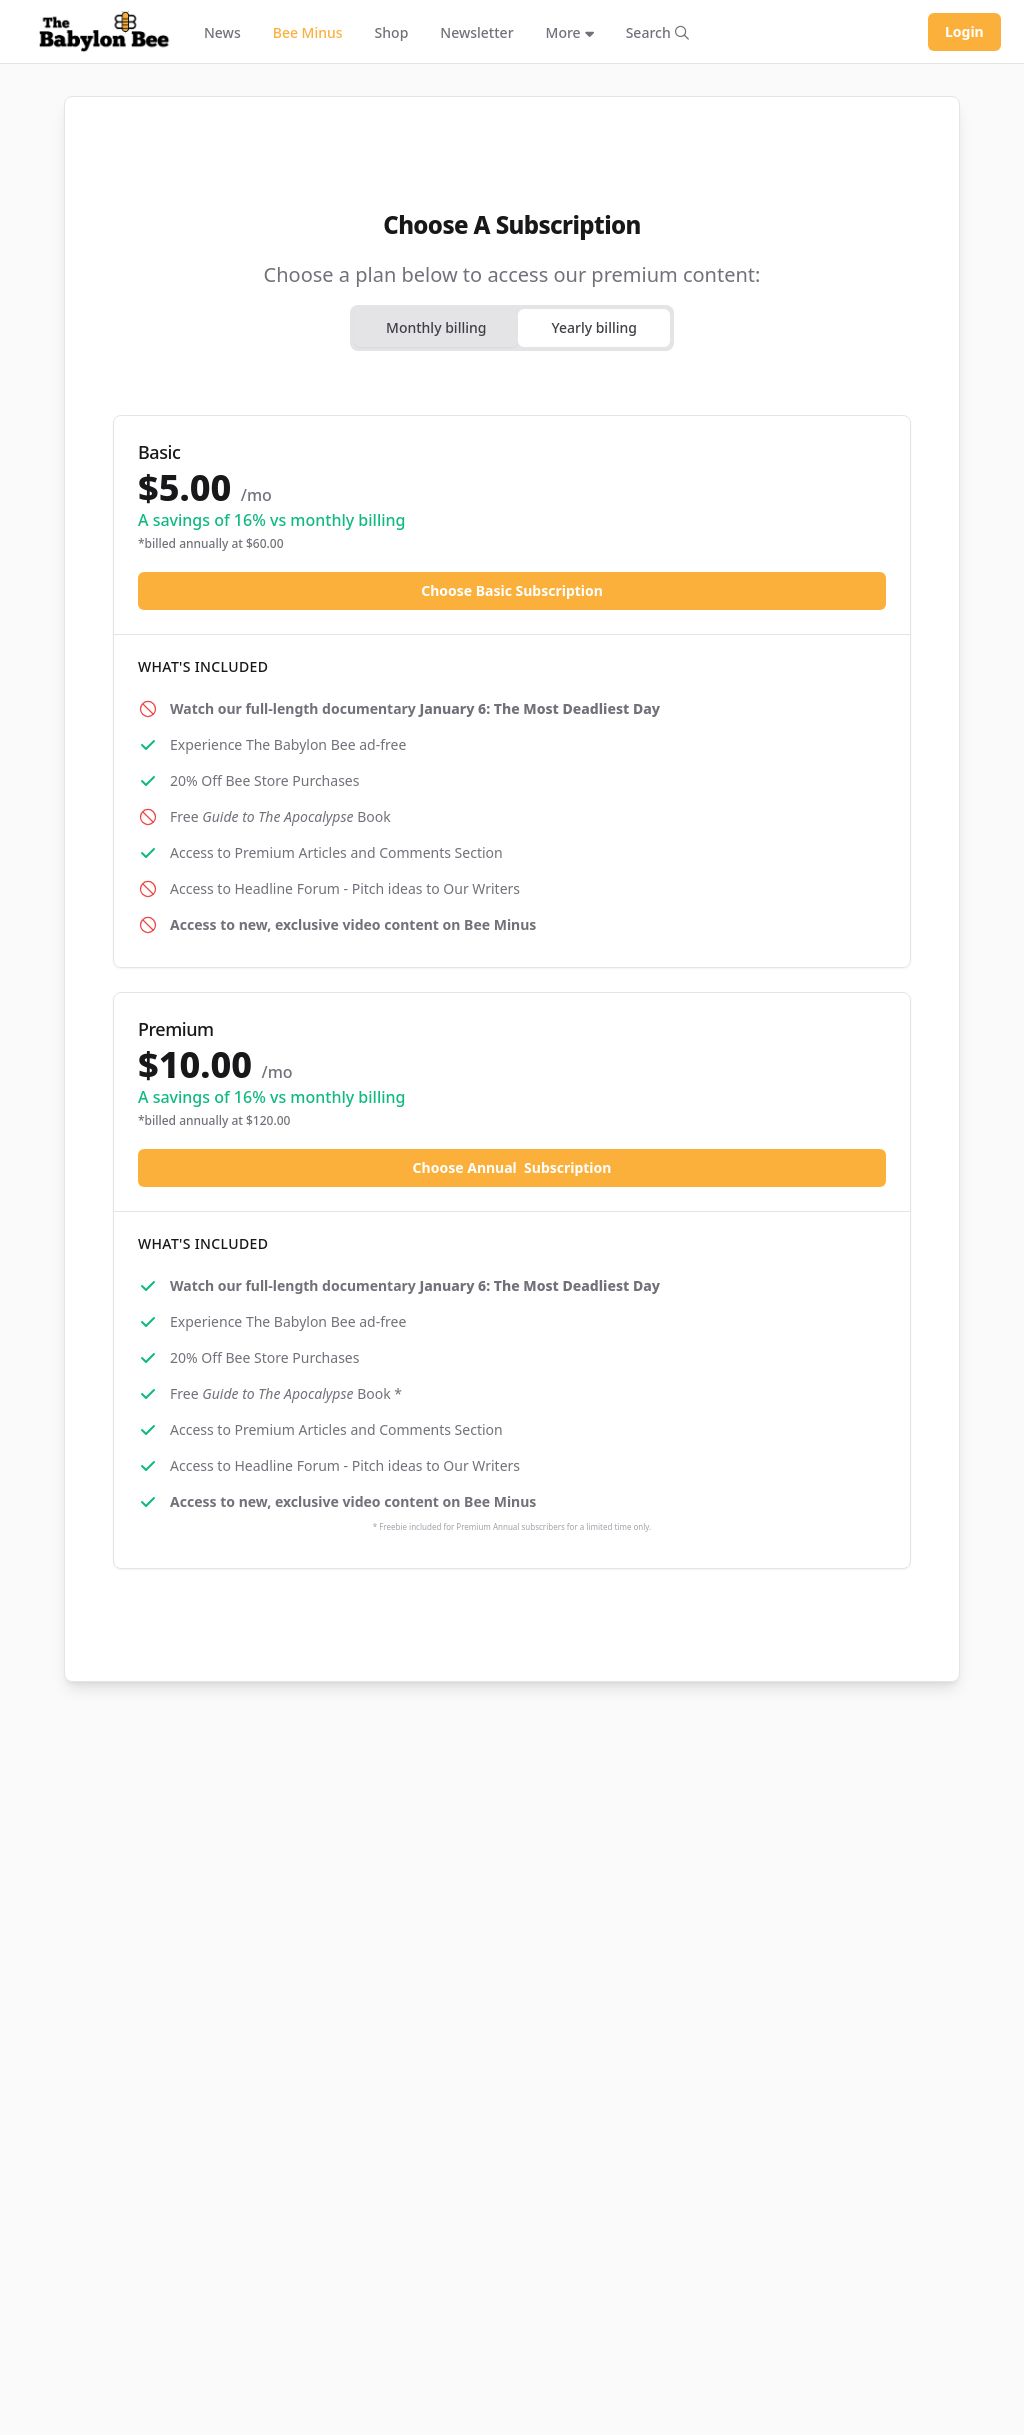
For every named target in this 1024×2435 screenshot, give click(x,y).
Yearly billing (594, 327)
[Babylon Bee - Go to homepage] (104, 32)
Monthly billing (436, 327)
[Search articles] (657, 32)
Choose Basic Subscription (512, 590)
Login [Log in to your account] (964, 31)
